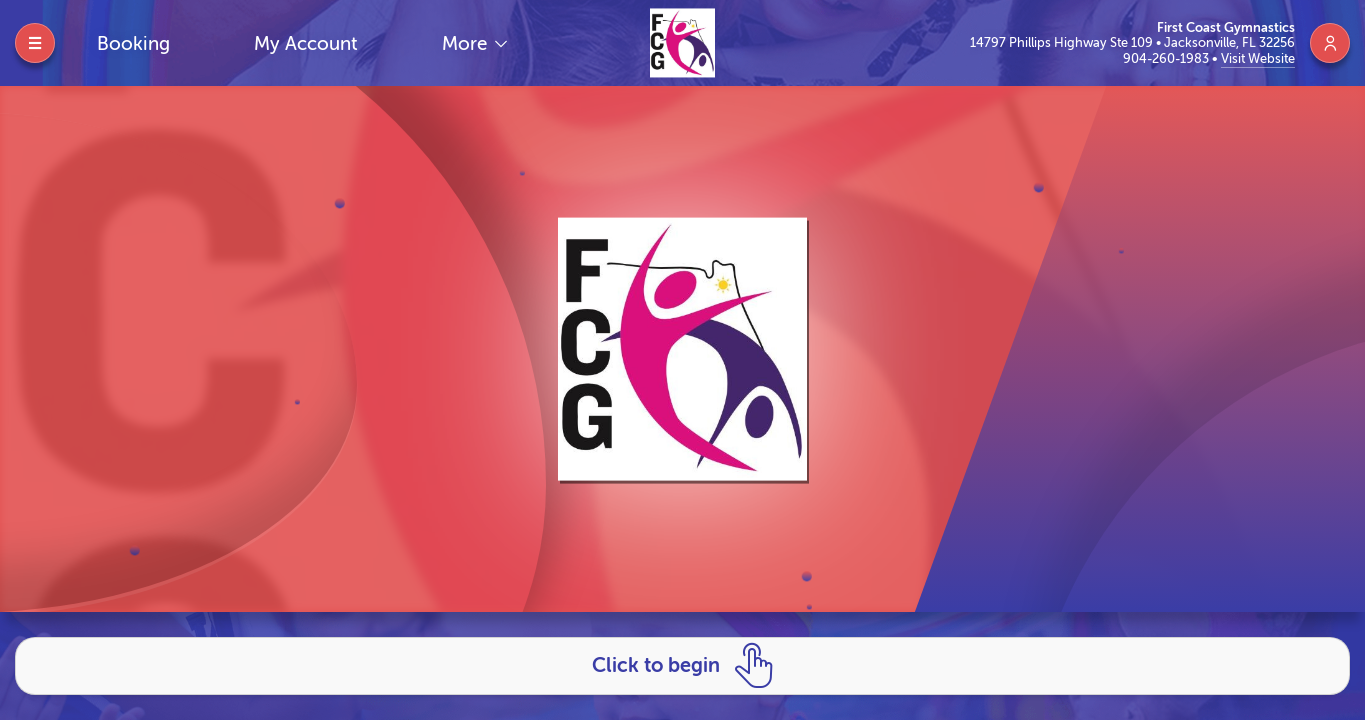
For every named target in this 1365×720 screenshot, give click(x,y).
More (467, 43)
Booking (133, 43)
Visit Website (1258, 58)
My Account (306, 43)
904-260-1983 (1167, 58)
